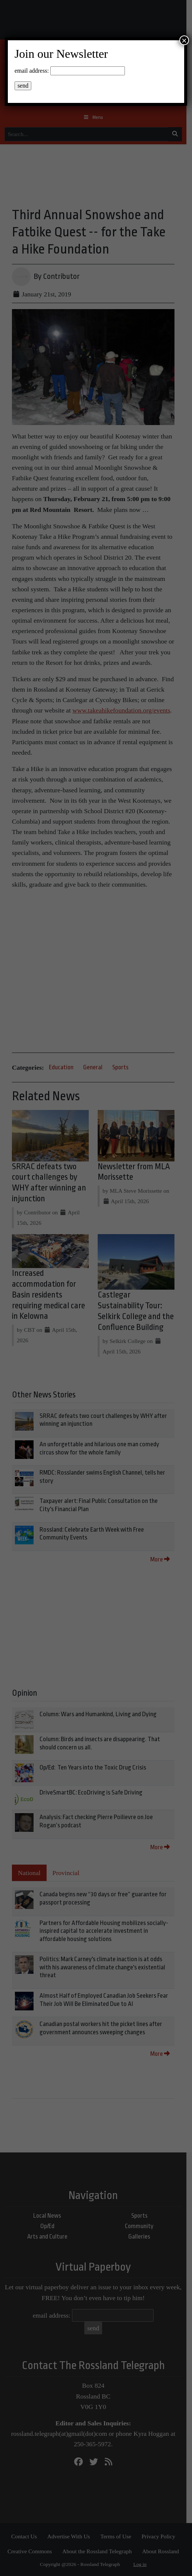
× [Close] (184, 40)
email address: (32, 70)
